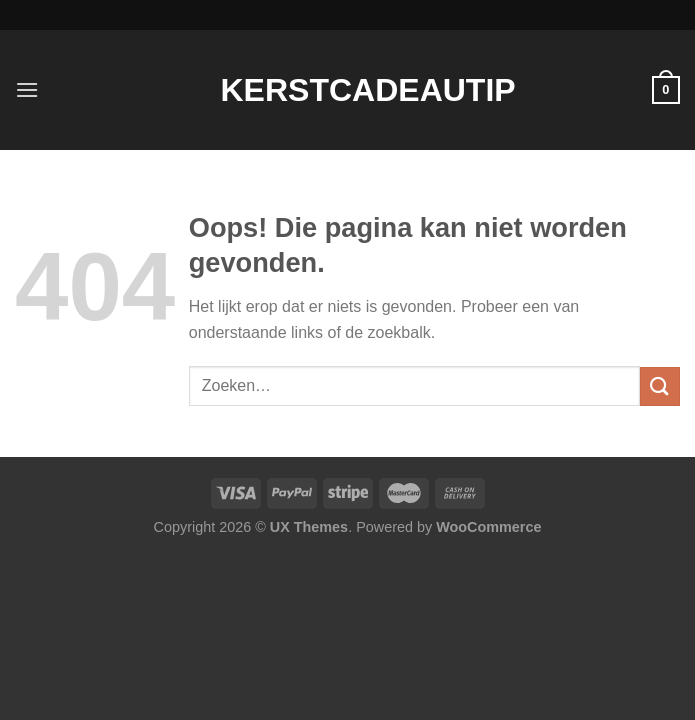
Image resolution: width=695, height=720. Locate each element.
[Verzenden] (660, 386)
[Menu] (27, 89)
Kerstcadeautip (348, 90)
